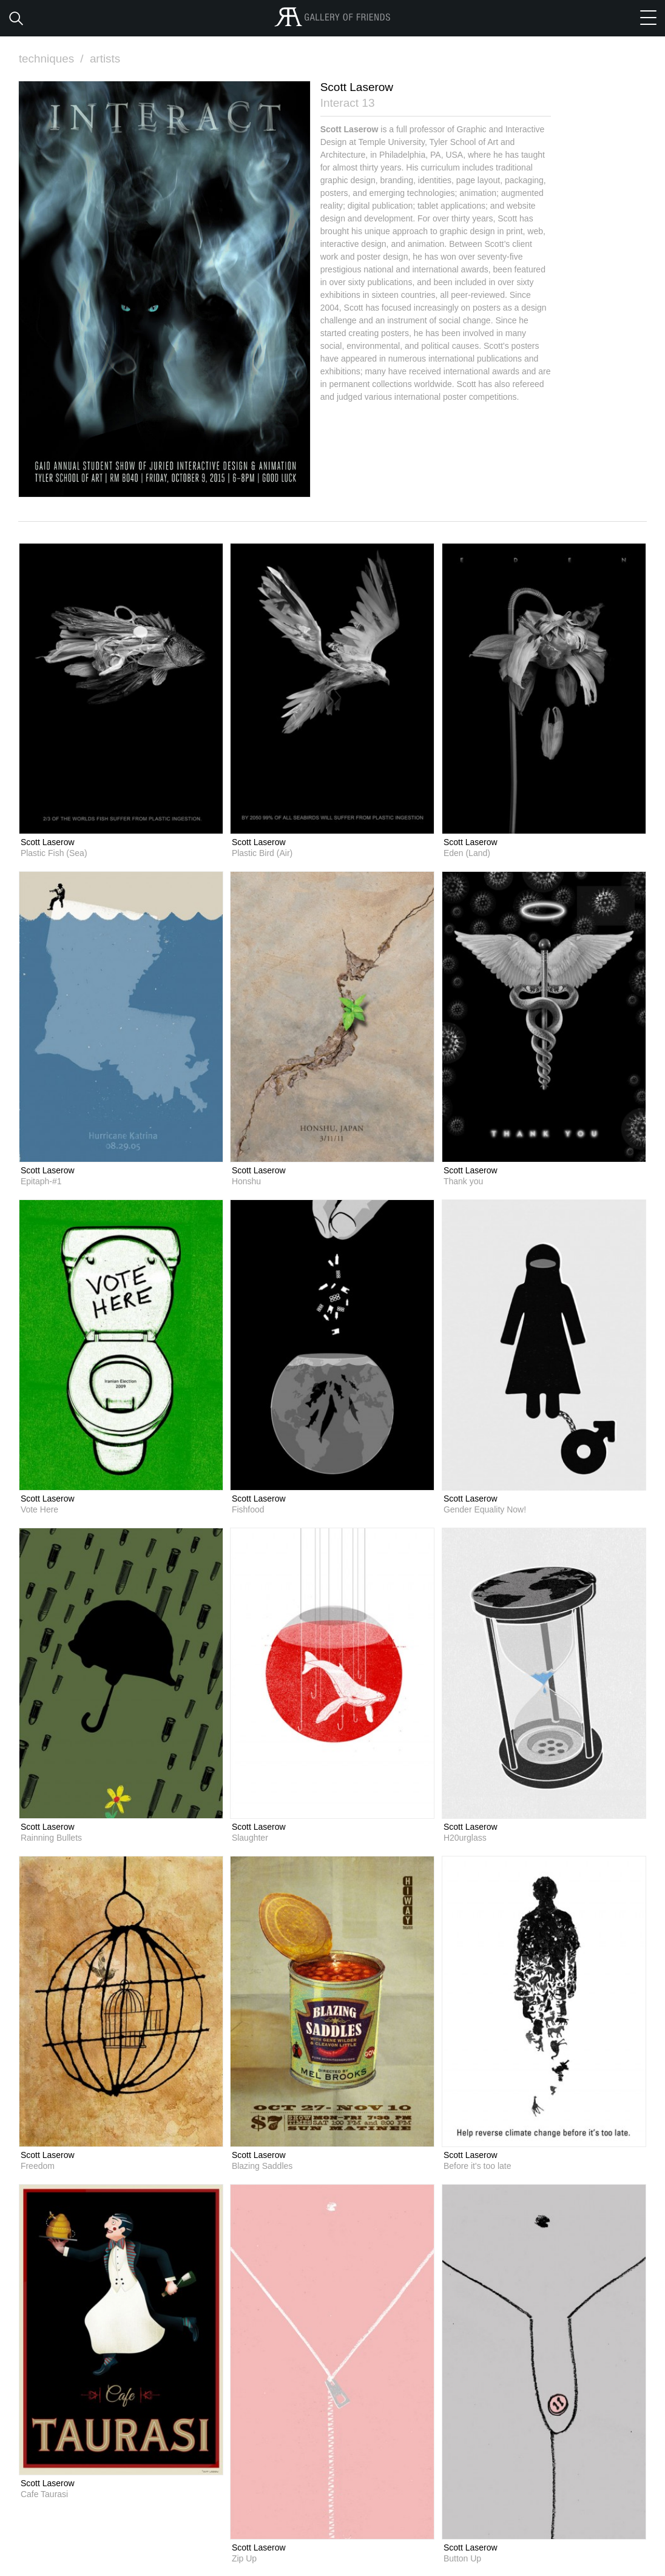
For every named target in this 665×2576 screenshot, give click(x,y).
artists (105, 58)
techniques (53, 58)
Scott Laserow (48, 841)
